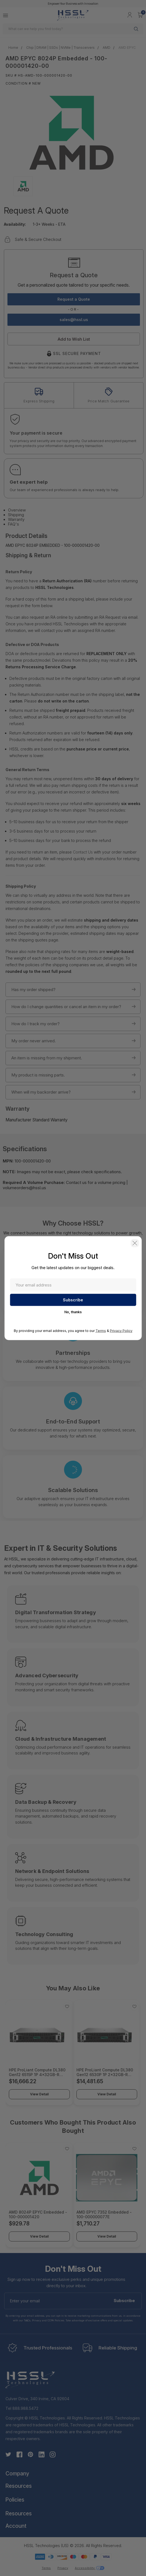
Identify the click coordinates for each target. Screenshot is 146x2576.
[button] (135, 1243)
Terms (100, 1330)
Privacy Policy (121, 1330)
